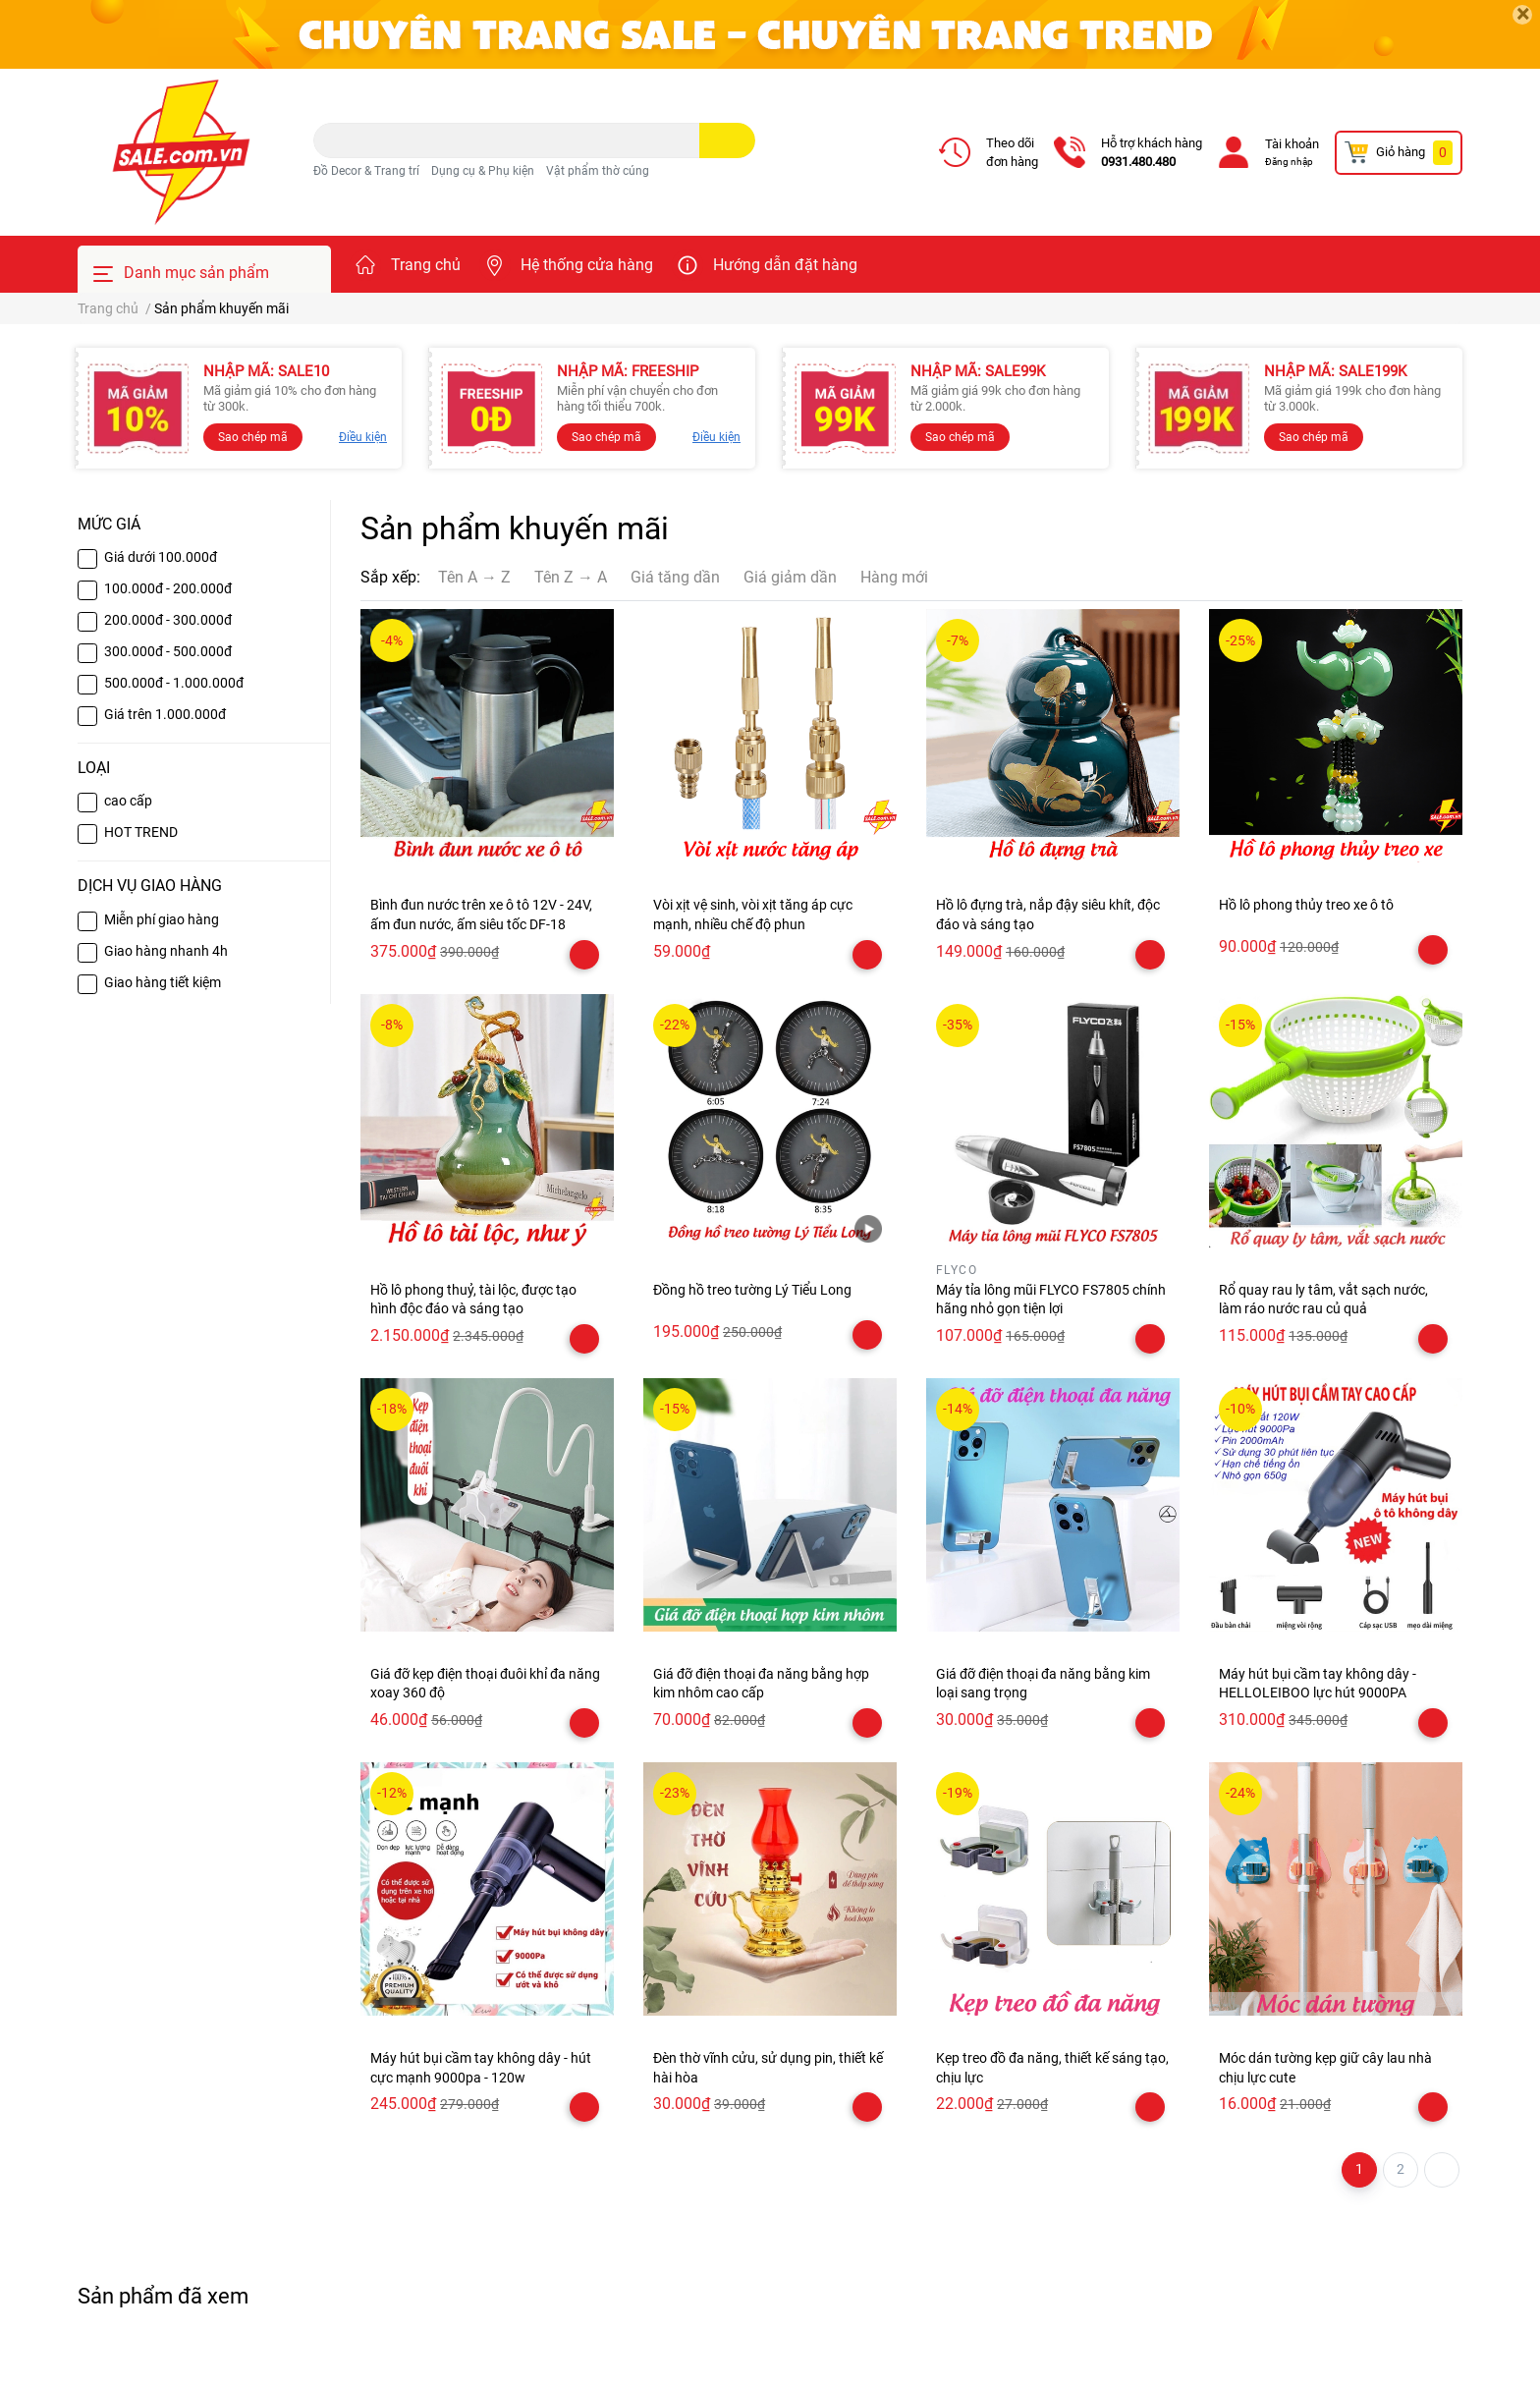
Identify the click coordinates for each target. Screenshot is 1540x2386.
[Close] (1522, 15)
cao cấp (128, 800)
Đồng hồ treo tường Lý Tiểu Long (752, 1290)
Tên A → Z (474, 577)
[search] (727, 140)
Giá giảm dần (790, 577)
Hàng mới (894, 577)
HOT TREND (141, 832)
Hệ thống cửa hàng (587, 264)
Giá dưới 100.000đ (160, 557)
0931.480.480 (1138, 161)
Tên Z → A (570, 577)
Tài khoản (1292, 144)
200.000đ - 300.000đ (168, 620)
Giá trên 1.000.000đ (165, 714)
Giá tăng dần (675, 577)
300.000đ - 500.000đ (168, 651)
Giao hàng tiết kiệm (162, 982)
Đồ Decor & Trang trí (366, 171)
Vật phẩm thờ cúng (597, 171)
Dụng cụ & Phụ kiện (482, 171)
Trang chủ (426, 264)
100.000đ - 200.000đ (168, 588)
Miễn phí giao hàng (161, 919)
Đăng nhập (1289, 161)
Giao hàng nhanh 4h (166, 951)
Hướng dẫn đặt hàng (785, 264)
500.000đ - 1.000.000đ (174, 683)
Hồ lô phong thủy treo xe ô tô (1306, 905)
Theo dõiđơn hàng (1012, 153)
